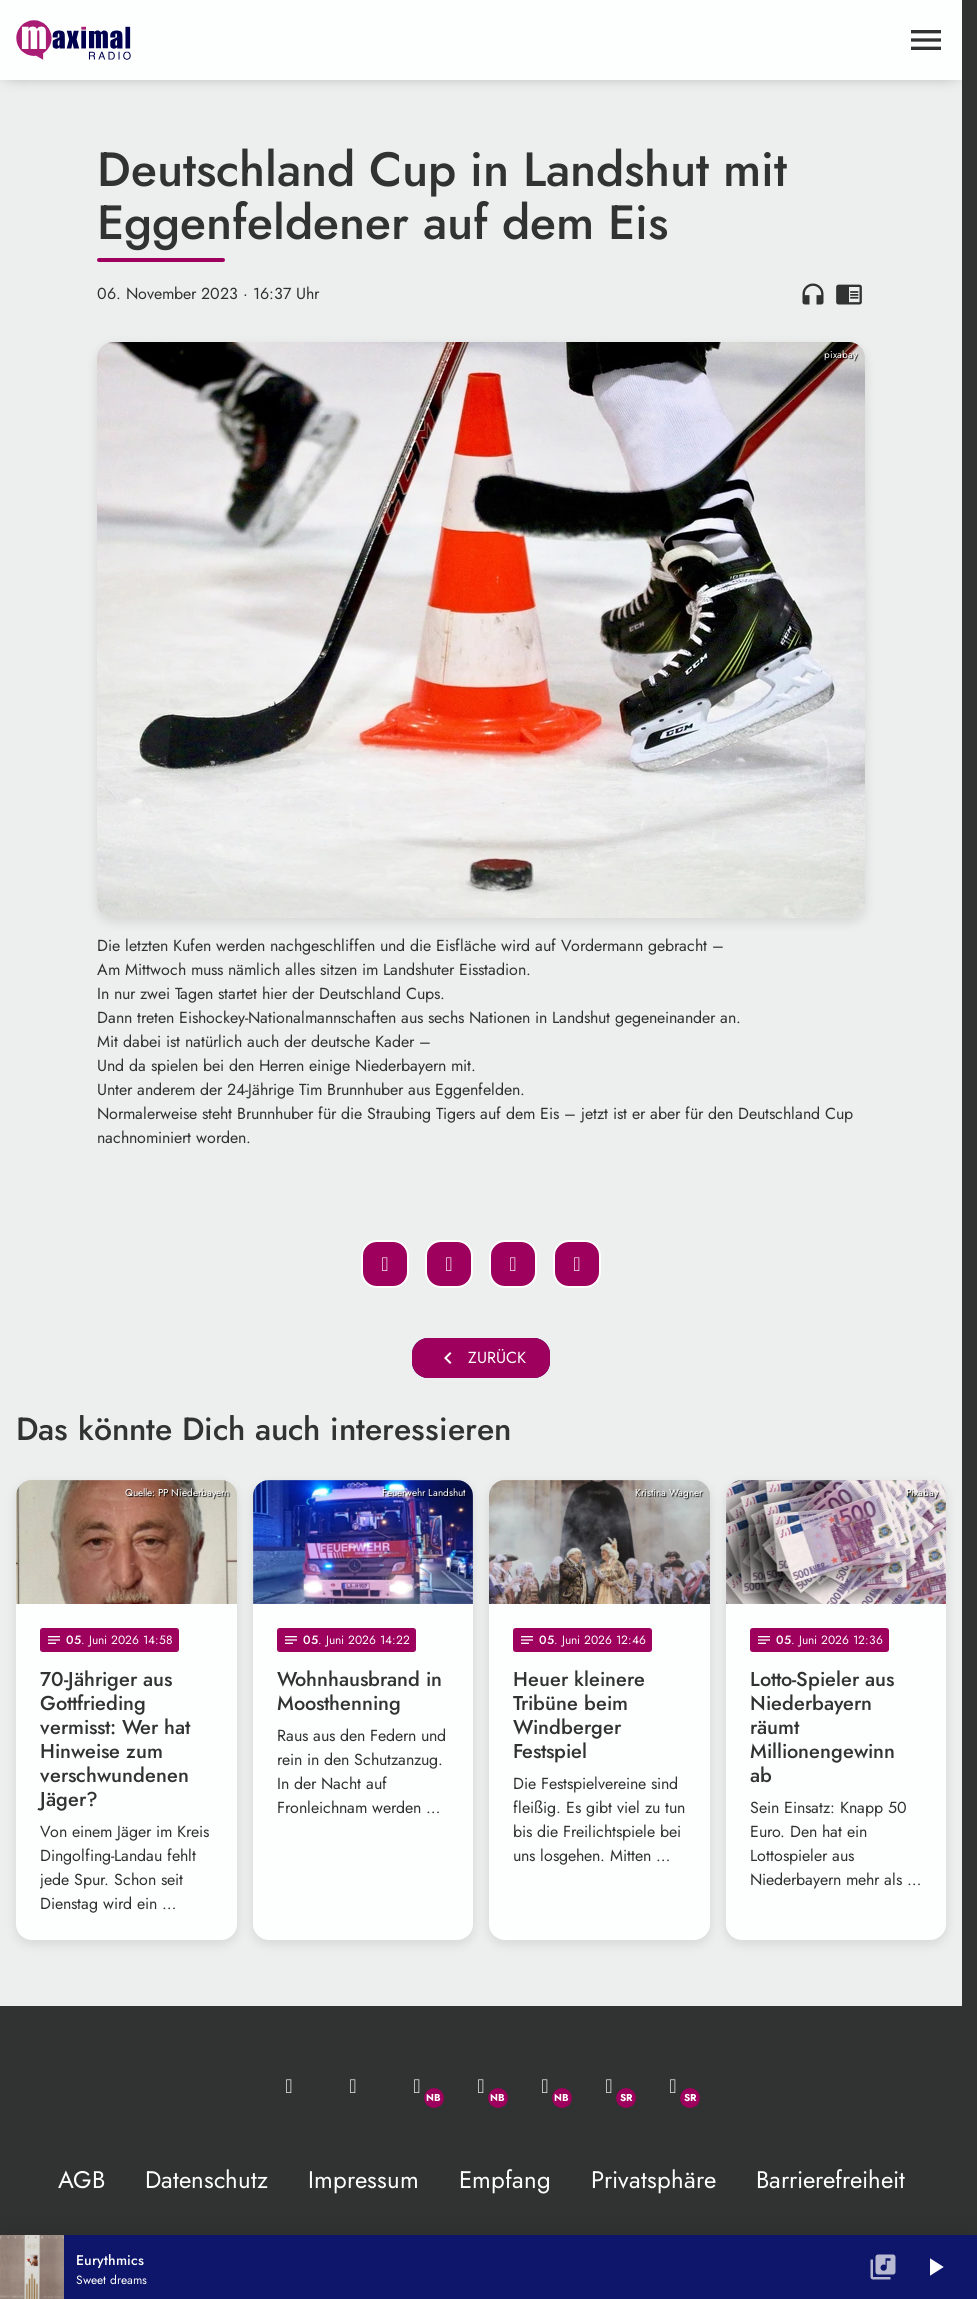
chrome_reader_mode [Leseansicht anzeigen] (849, 294)
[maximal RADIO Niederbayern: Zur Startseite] (248, 40)
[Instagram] (545, 2086)
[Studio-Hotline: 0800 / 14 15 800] (353, 2086)
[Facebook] (481, 2086)
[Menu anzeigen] (926, 40)
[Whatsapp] (417, 2086)
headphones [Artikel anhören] (813, 294)
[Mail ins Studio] (289, 2086)
